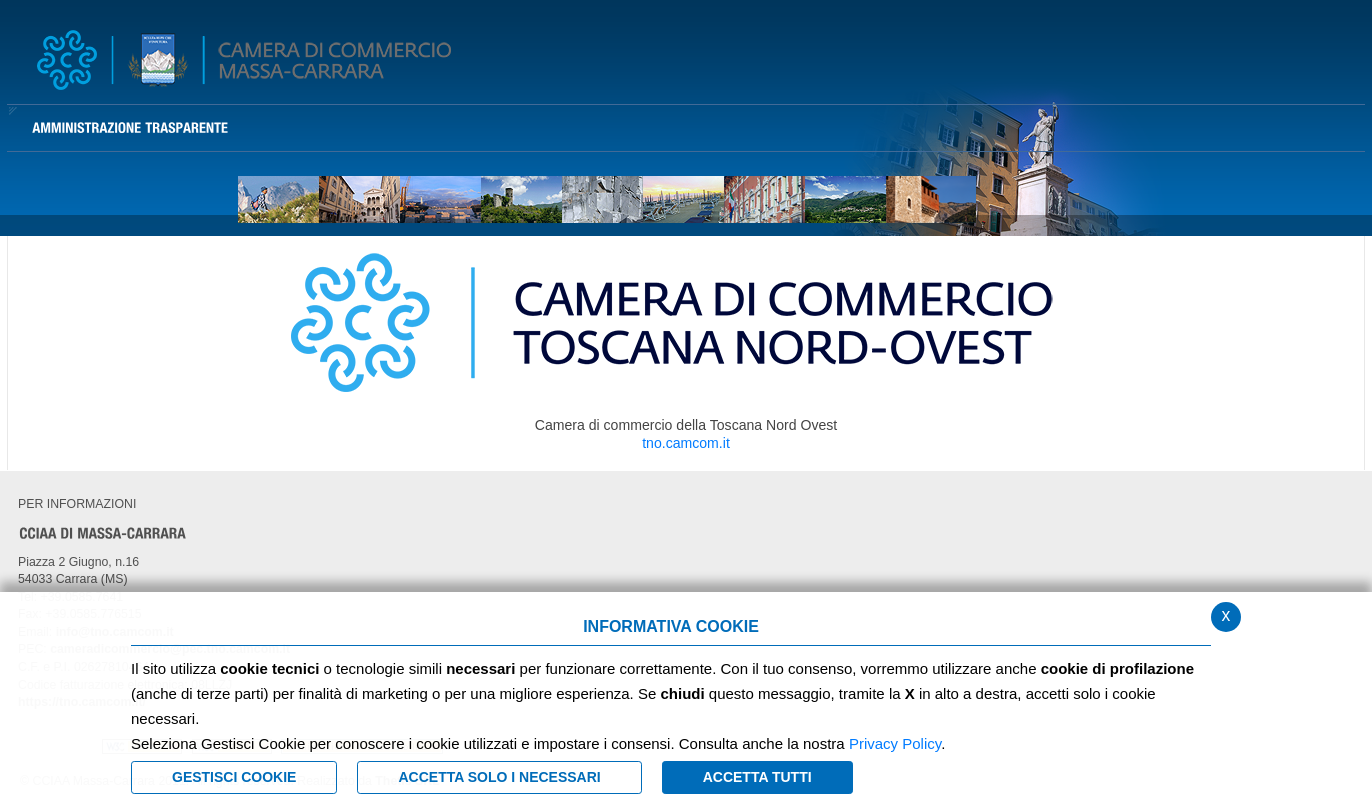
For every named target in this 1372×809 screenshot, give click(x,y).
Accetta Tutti (757, 777)
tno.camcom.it (686, 443)
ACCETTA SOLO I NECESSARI (499, 777)
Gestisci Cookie (234, 777)
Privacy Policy (895, 743)
